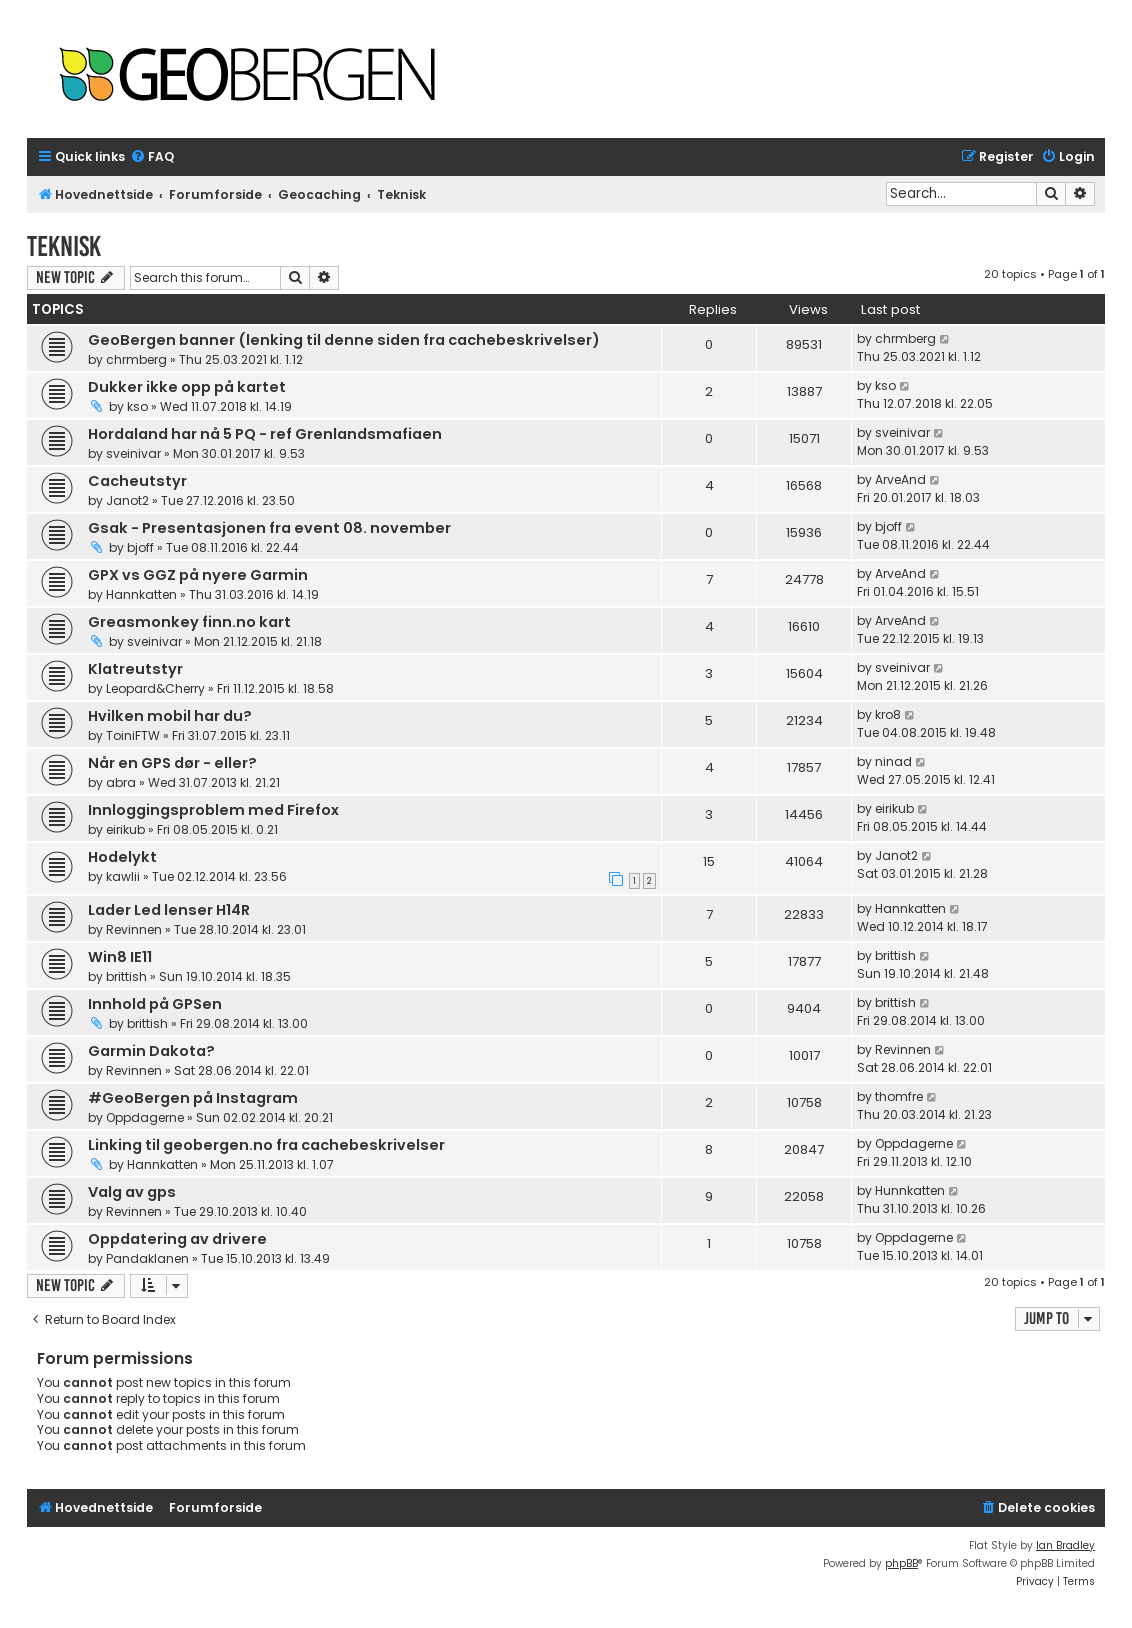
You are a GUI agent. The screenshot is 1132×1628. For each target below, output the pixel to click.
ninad (893, 761)
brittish (126, 976)
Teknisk (64, 246)
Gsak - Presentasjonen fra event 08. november (269, 528)
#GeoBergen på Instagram (193, 1098)
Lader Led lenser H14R (169, 910)
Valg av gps (132, 1192)
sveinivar (133, 453)
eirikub (125, 829)
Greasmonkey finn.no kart (189, 622)
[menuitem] (152, 157)
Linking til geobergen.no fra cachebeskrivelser (266, 1145)
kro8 (888, 714)
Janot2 (127, 500)
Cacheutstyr (137, 481)
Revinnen (134, 929)
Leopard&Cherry (155, 688)
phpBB (901, 1563)
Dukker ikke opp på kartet (187, 387)
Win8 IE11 (120, 957)
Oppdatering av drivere (177, 1239)
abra (121, 782)
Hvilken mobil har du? (170, 716)
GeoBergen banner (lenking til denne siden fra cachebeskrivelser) (344, 340)
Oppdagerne (145, 1117)
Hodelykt (122, 857)
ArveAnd (900, 479)
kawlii (123, 876)
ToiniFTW (133, 735)
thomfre (899, 1096)
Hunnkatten (910, 1190)
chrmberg (136, 359)
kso (137, 406)
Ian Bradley (1065, 1545)
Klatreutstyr (135, 669)
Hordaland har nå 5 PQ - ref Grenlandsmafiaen (265, 434)
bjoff (140, 547)
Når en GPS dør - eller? (172, 763)
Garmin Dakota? (151, 1051)
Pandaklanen (147, 1258)
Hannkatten (141, 594)
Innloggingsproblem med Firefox (213, 810)
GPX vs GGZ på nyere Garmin (198, 575)
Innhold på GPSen (155, 1004)
